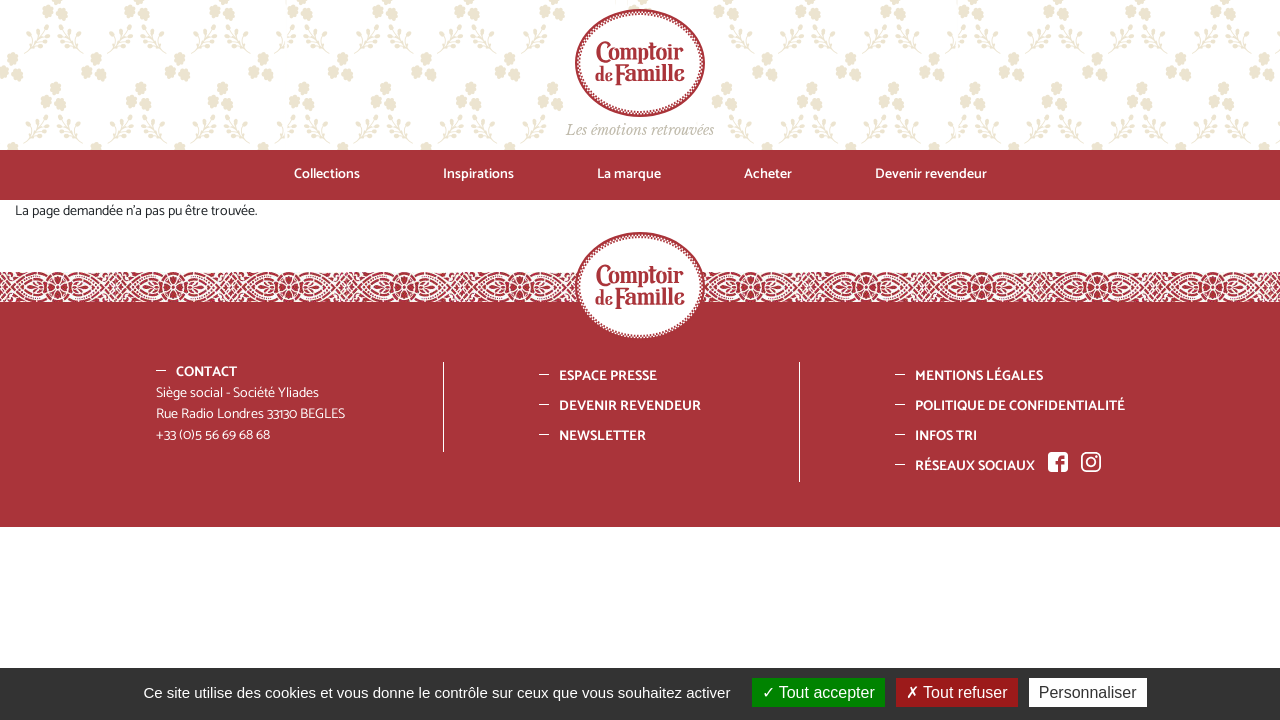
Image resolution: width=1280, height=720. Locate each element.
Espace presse (608, 376)
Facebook (1058, 462)
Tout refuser (957, 692)
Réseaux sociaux (975, 466)
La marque (629, 174)
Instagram (1091, 462)
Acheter (768, 174)
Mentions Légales (979, 376)
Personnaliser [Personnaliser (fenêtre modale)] (1088, 692)
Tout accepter (818, 692)
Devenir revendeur (931, 174)
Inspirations (478, 174)
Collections (327, 174)
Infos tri (946, 436)
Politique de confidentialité (1020, 406)
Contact (206, 372)
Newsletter (602, 436)
